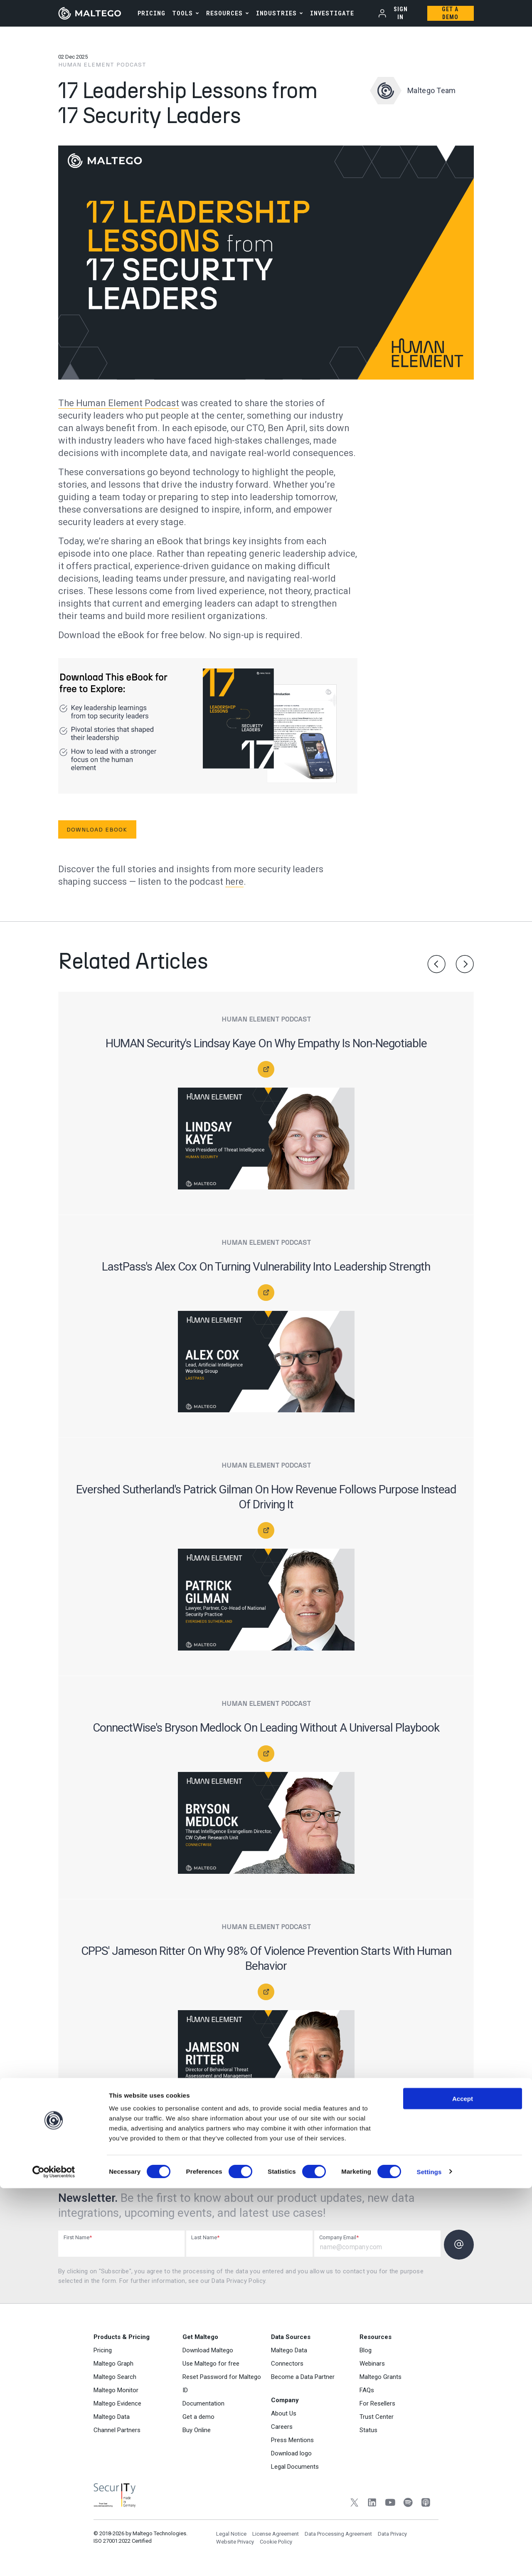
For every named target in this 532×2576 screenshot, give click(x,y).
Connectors (287, 2367)
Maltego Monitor (116, 2394)
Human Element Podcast (102, 65)
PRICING (151, 13)
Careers (282, 2430)
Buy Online (196, 2434)
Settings (429, 2559)
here (234, 881)
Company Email (339, 2237)
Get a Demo (450, 13)
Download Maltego (207, 2354)
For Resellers (377, 2407)
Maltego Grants (380, 2380)
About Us (283, 2417)
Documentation (203, 2407)
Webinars (372, 2367)
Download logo (291, 2457)
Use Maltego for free (210, 2367)
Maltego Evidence (117, 2407)
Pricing (103, 2354)
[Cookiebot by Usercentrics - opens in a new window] (53, 2560)
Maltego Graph (113, 2367)
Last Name (205, 2237)
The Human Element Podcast (118, 403)
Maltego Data (112, 2420)
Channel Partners (117, 2434)
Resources (224, 13)
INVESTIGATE (332, 13)
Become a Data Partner (303, 2380)
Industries (276, 13)
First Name (78, 2237)
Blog (366, 2354)
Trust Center (377, 2420)
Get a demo (198, 2420)
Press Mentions (292, 2444)
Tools (182, 13)
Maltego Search (115, 2380)
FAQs (367, 2394)
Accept (462, 2486)
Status (368, 2434)
